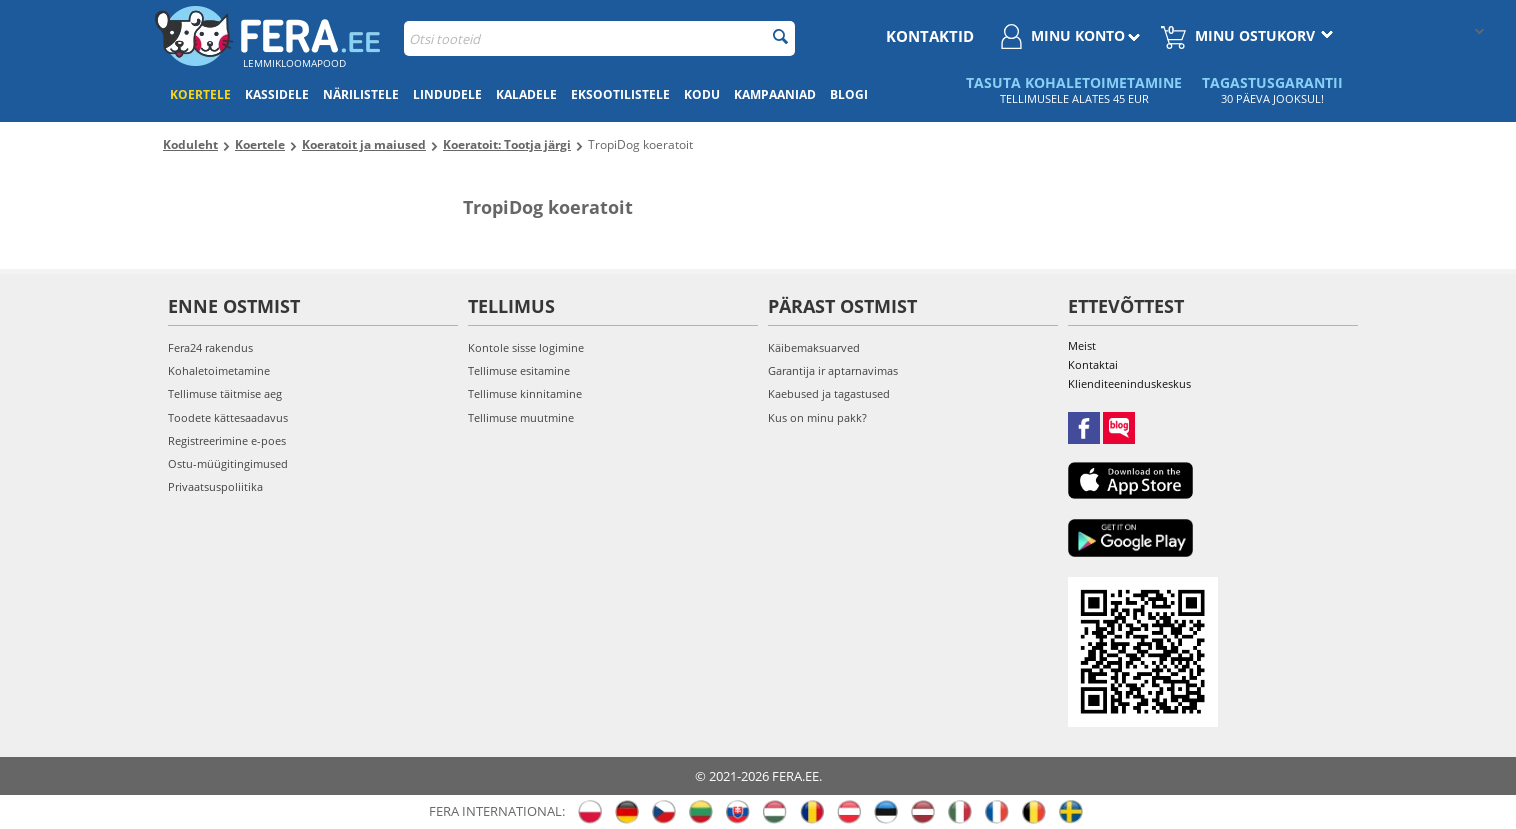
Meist (1082, 345)
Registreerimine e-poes (227, 440)
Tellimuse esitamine (519, 370)
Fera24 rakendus (210, 347)
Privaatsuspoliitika (215, 486)
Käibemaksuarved (814, 347)
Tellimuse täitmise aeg (225, 393)
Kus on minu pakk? (817, 417)
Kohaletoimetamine (219, 370)
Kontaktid (930, 36)
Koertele (200, 94)
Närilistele (361, 94)
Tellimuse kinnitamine (525, 393)
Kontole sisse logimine (526, 347)
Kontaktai (1093, 364)
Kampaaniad (775, 94)
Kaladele (526, 94)
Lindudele (447, 94)
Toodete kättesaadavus (228, 417)
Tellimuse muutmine (521, 417)
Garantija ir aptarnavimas (833, 370)
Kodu (702, 94)
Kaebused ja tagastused (829, 393)
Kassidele (277, 94)
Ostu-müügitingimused (228, 463)
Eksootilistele (620, 94)
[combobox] (599, 38)
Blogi (849, 94)
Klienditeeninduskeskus (1129, 383)
